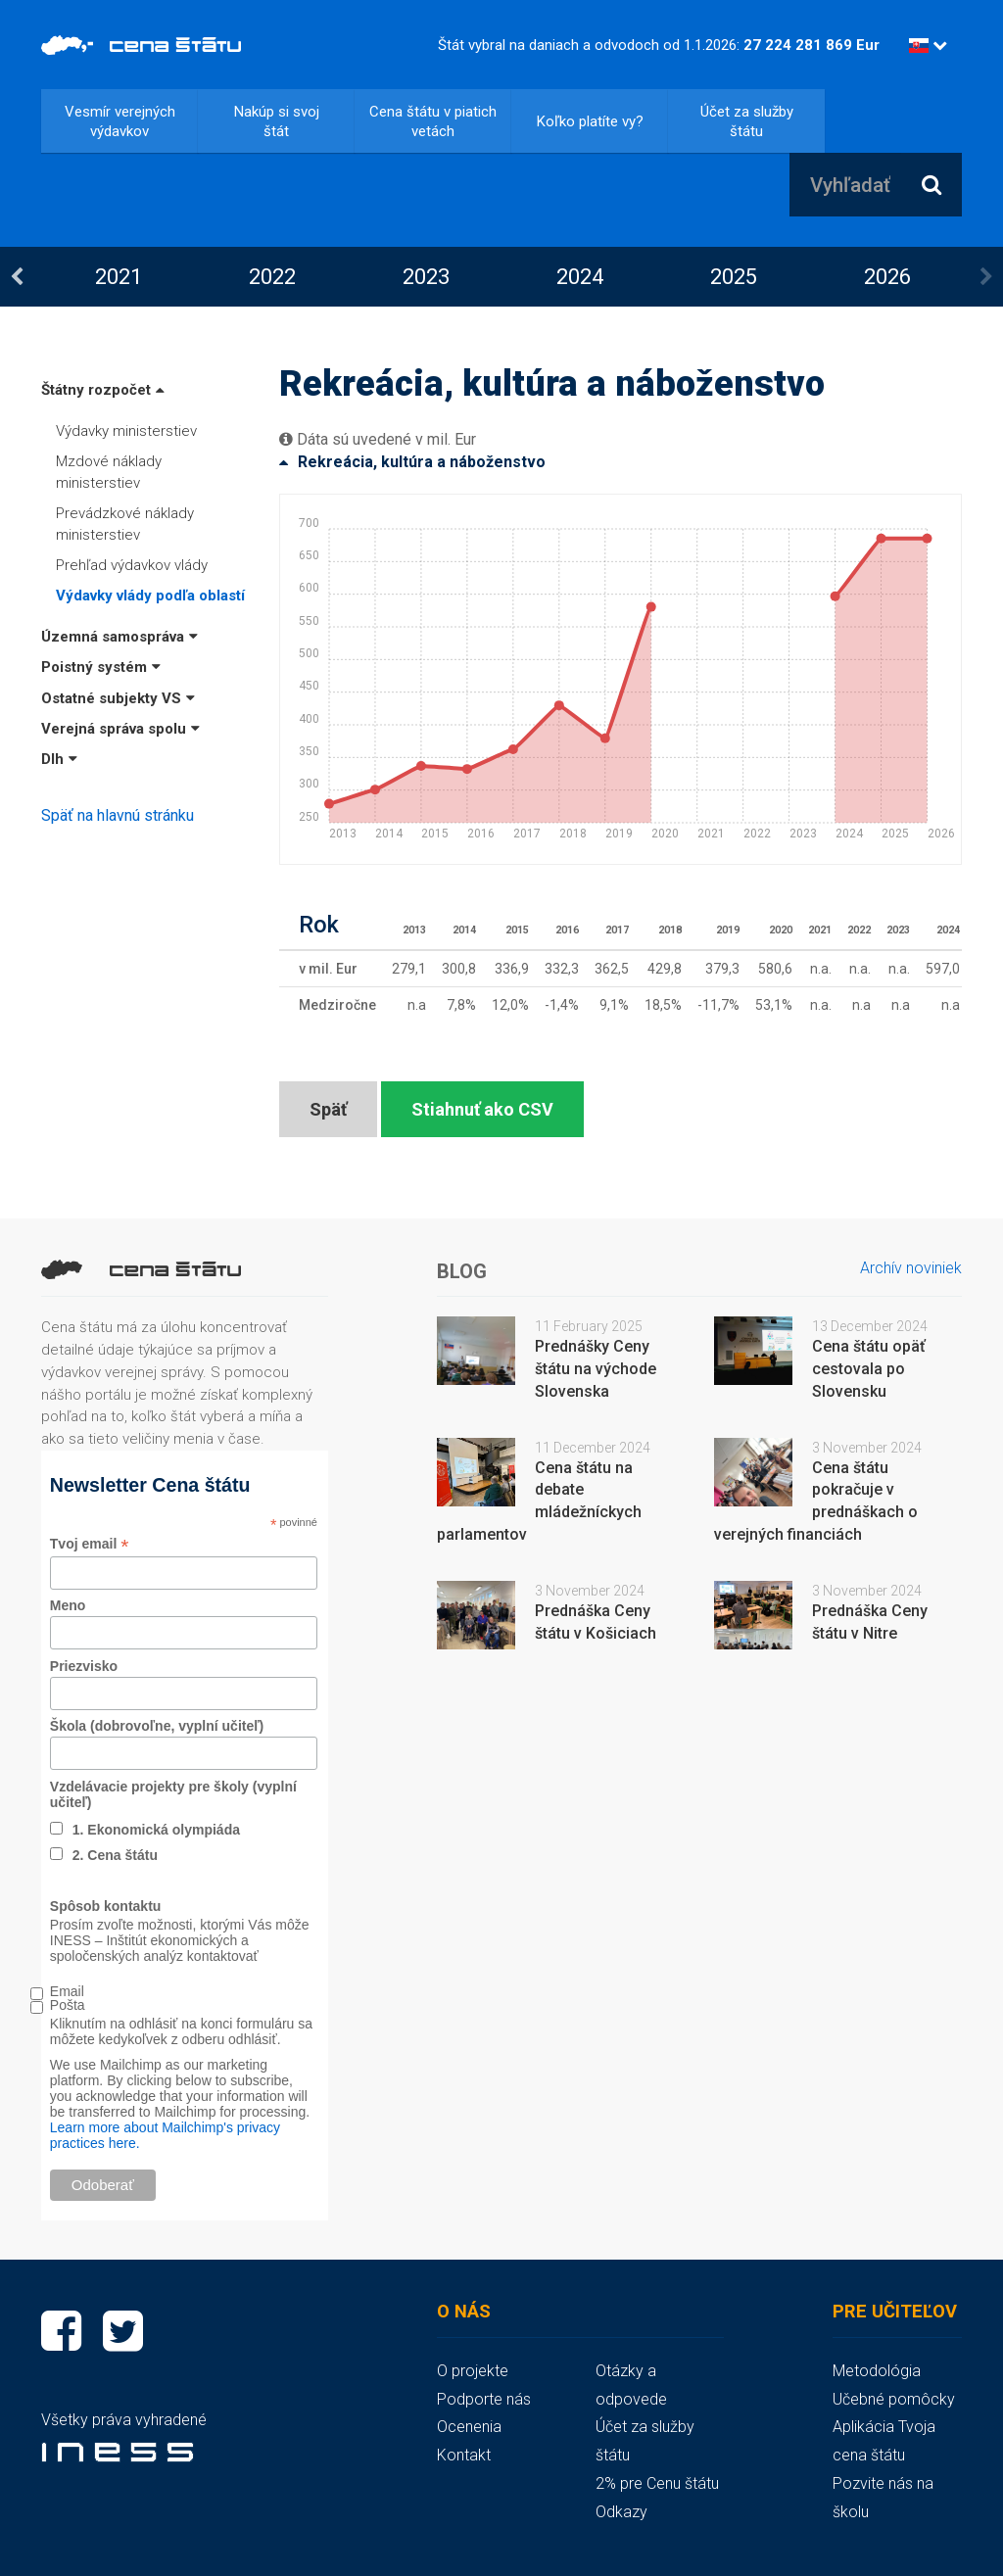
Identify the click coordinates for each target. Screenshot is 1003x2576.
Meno (68, 1605)
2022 (272, 276)
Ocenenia (469, 2426)
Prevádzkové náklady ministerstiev (125, 523)
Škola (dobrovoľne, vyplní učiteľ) (156, 1726)
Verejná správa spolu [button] (120, 729)
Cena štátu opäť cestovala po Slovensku (869, 1369)
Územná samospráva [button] (119, 636)
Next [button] (986, 277)
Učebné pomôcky (894, 2399)
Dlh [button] (59, 759)
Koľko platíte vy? (590, 121)
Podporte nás (484, 2399)
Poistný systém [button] (101, 667)
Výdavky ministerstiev (126, 431)
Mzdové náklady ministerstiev (109, 472)
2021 (118, 276)
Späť (328, 1109)
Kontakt (464, 2455)
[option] (118, 277)
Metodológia (877, 2370)
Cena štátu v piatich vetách (433, 121)
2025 (733, 276)
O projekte (472, 2370)
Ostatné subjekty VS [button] (118, 698)
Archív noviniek (911, 1268)
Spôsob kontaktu (106, 1906)
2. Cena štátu (115, 1855)
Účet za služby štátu (746, 121)
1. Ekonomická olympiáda (156, 1829)
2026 (887, 276)
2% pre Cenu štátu (657, 2483)
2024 (579, 276)
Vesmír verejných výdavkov (120, 121)
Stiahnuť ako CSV (482, 1109)
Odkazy (621, 2512)
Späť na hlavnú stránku (117, 815)
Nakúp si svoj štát (276, 121)
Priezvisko (84, 1666)
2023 (426, 276)
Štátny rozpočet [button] (103, 390)
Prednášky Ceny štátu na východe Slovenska (595, 1369)
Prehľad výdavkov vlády (132, 565)
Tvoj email (89, 1544)
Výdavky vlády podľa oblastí (150, 595)
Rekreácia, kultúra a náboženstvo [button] (412, 462)
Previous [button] (16, 277)
